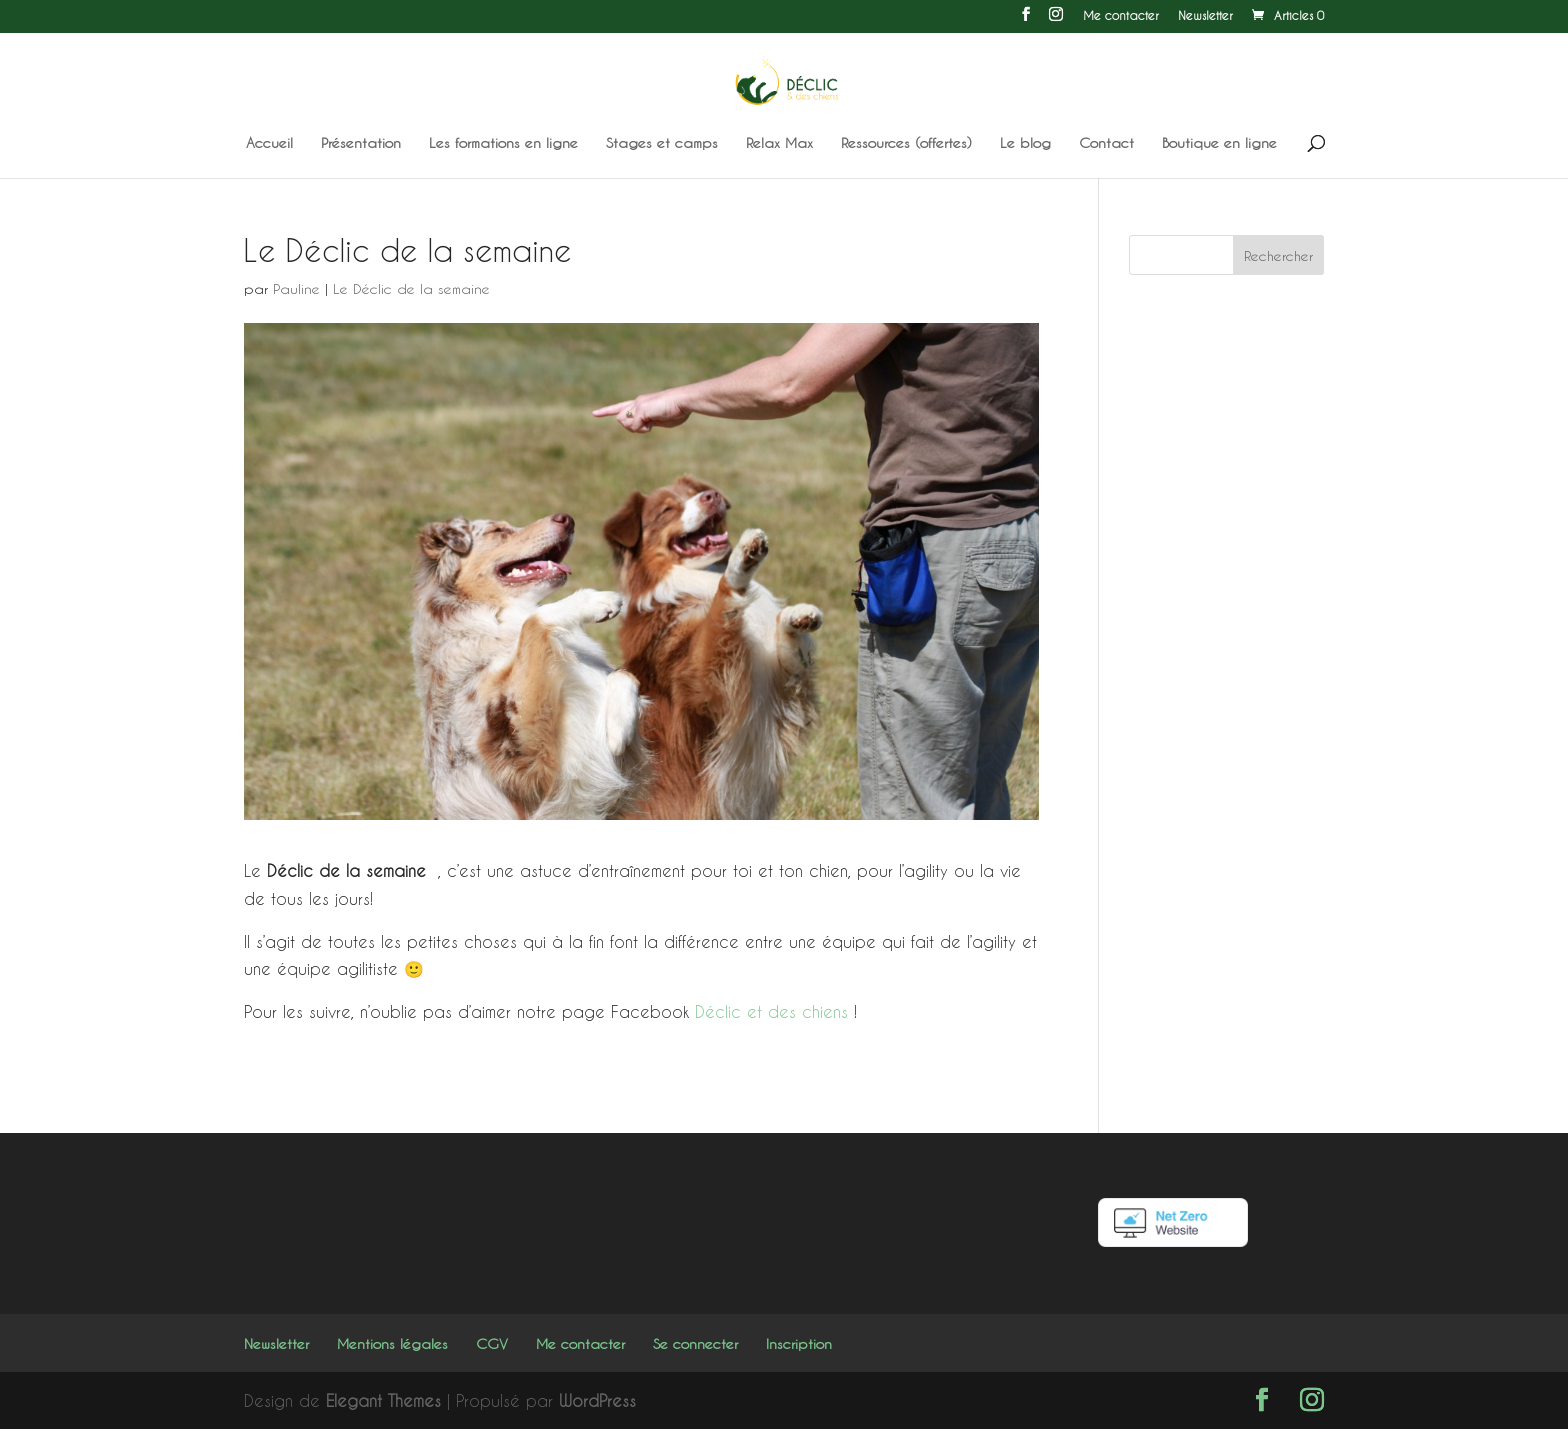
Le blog (1025, 143)
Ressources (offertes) (906, 143)
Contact (1106, 143)
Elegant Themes (383, 1400)
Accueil (269, 143)
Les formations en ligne (503, 143)
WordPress (597, 1400)
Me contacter (1121, 15)
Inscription (799, 1343)
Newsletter (1205, 15)
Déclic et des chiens (771, 1011)
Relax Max (779, 143)
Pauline (296, 288)
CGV (492, 1343)
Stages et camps (662, 143)
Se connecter (695, 1343)
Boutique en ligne (1219, 143)
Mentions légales (392, 1343)
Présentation (361, 143)
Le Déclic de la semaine (411, 288)
